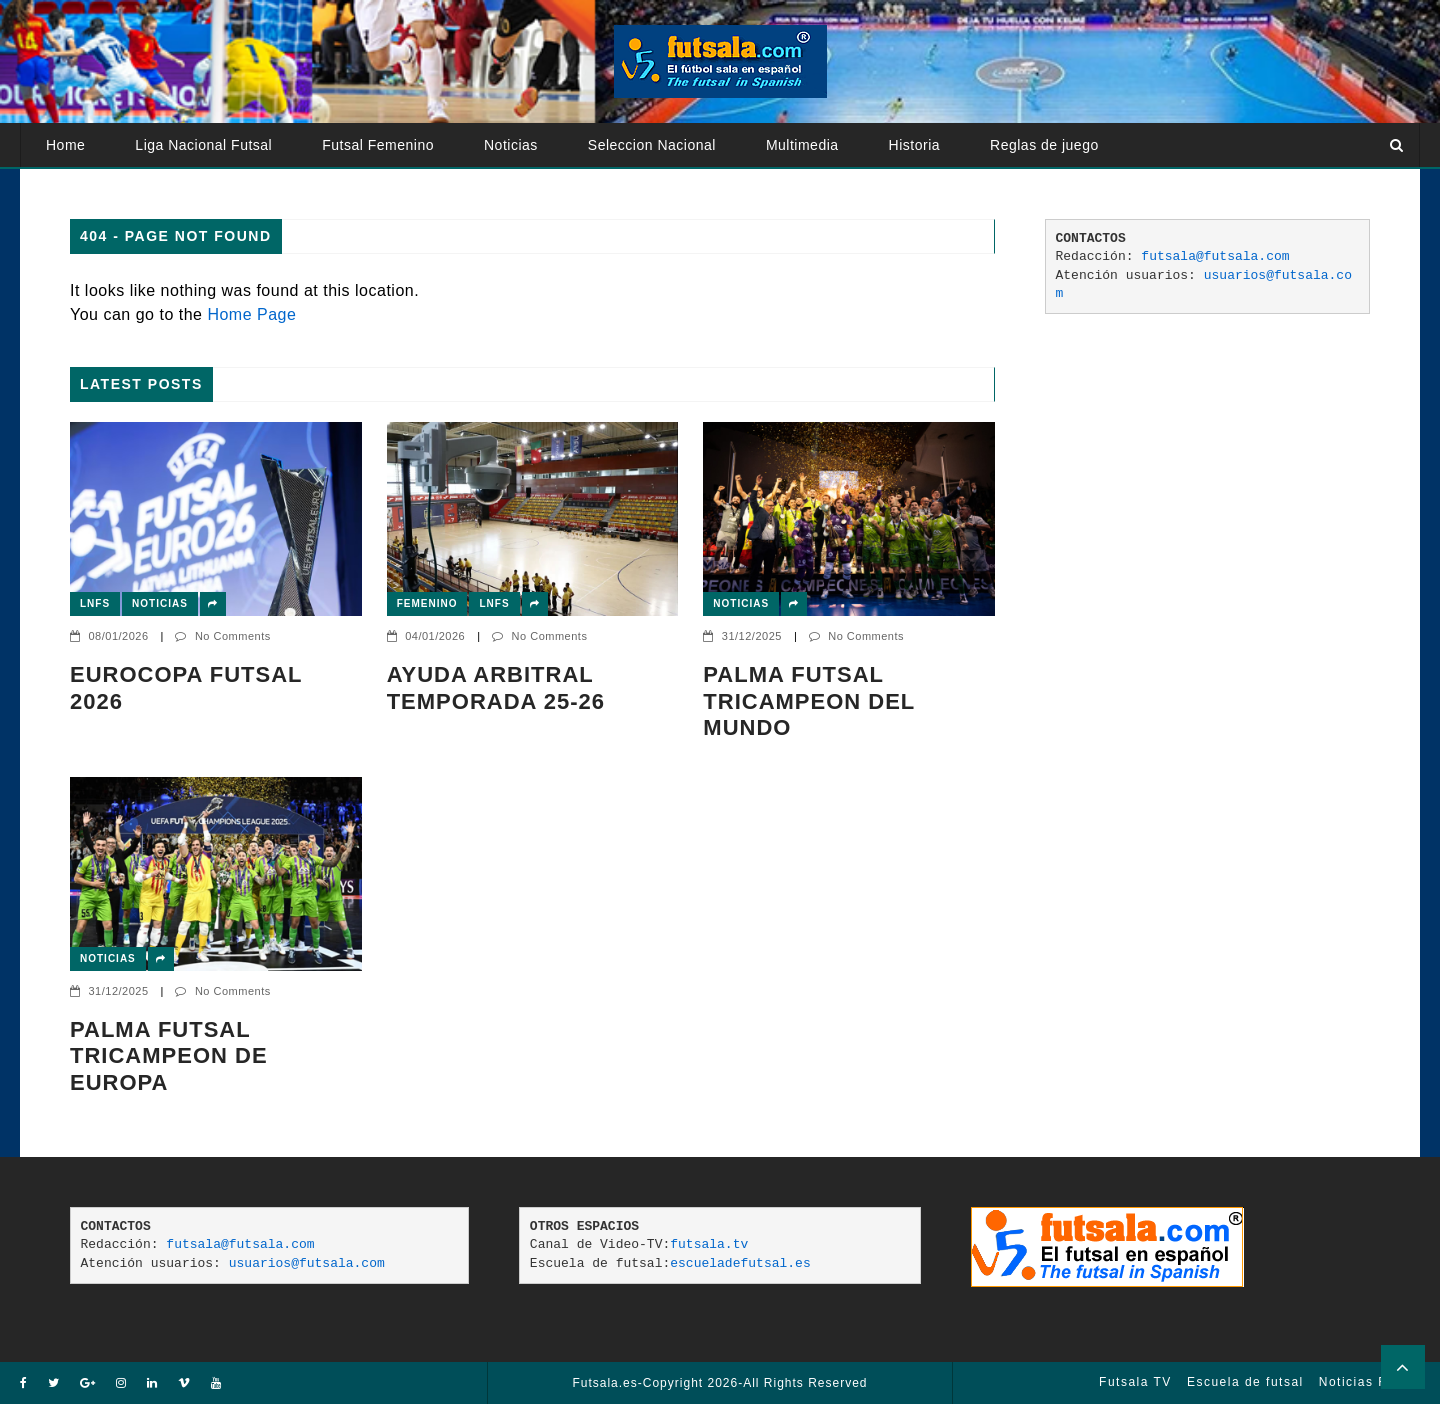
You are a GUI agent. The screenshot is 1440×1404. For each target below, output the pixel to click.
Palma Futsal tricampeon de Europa (169, 1056)
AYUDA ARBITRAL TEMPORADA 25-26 (496, 687)
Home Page (251, 314)
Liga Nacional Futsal (203, 145)
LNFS (95, 603)
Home (65, 145)
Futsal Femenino (378, 145)
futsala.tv (709, 1244)
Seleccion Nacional (652, 145)
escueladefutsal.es (740, 1263)
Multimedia (802, 145)
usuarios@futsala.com (307, 1263)
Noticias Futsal (1369, 1382)
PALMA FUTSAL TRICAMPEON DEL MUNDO (809, 701)
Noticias (511, 145)
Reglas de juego (1044, 145)
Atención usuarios (106, 189)
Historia (914, 145)
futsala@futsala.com (1215, 256)
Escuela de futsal (1245, 1382)
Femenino (427, 603)
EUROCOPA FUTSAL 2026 (186, 687)
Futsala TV (1135, 1382)
